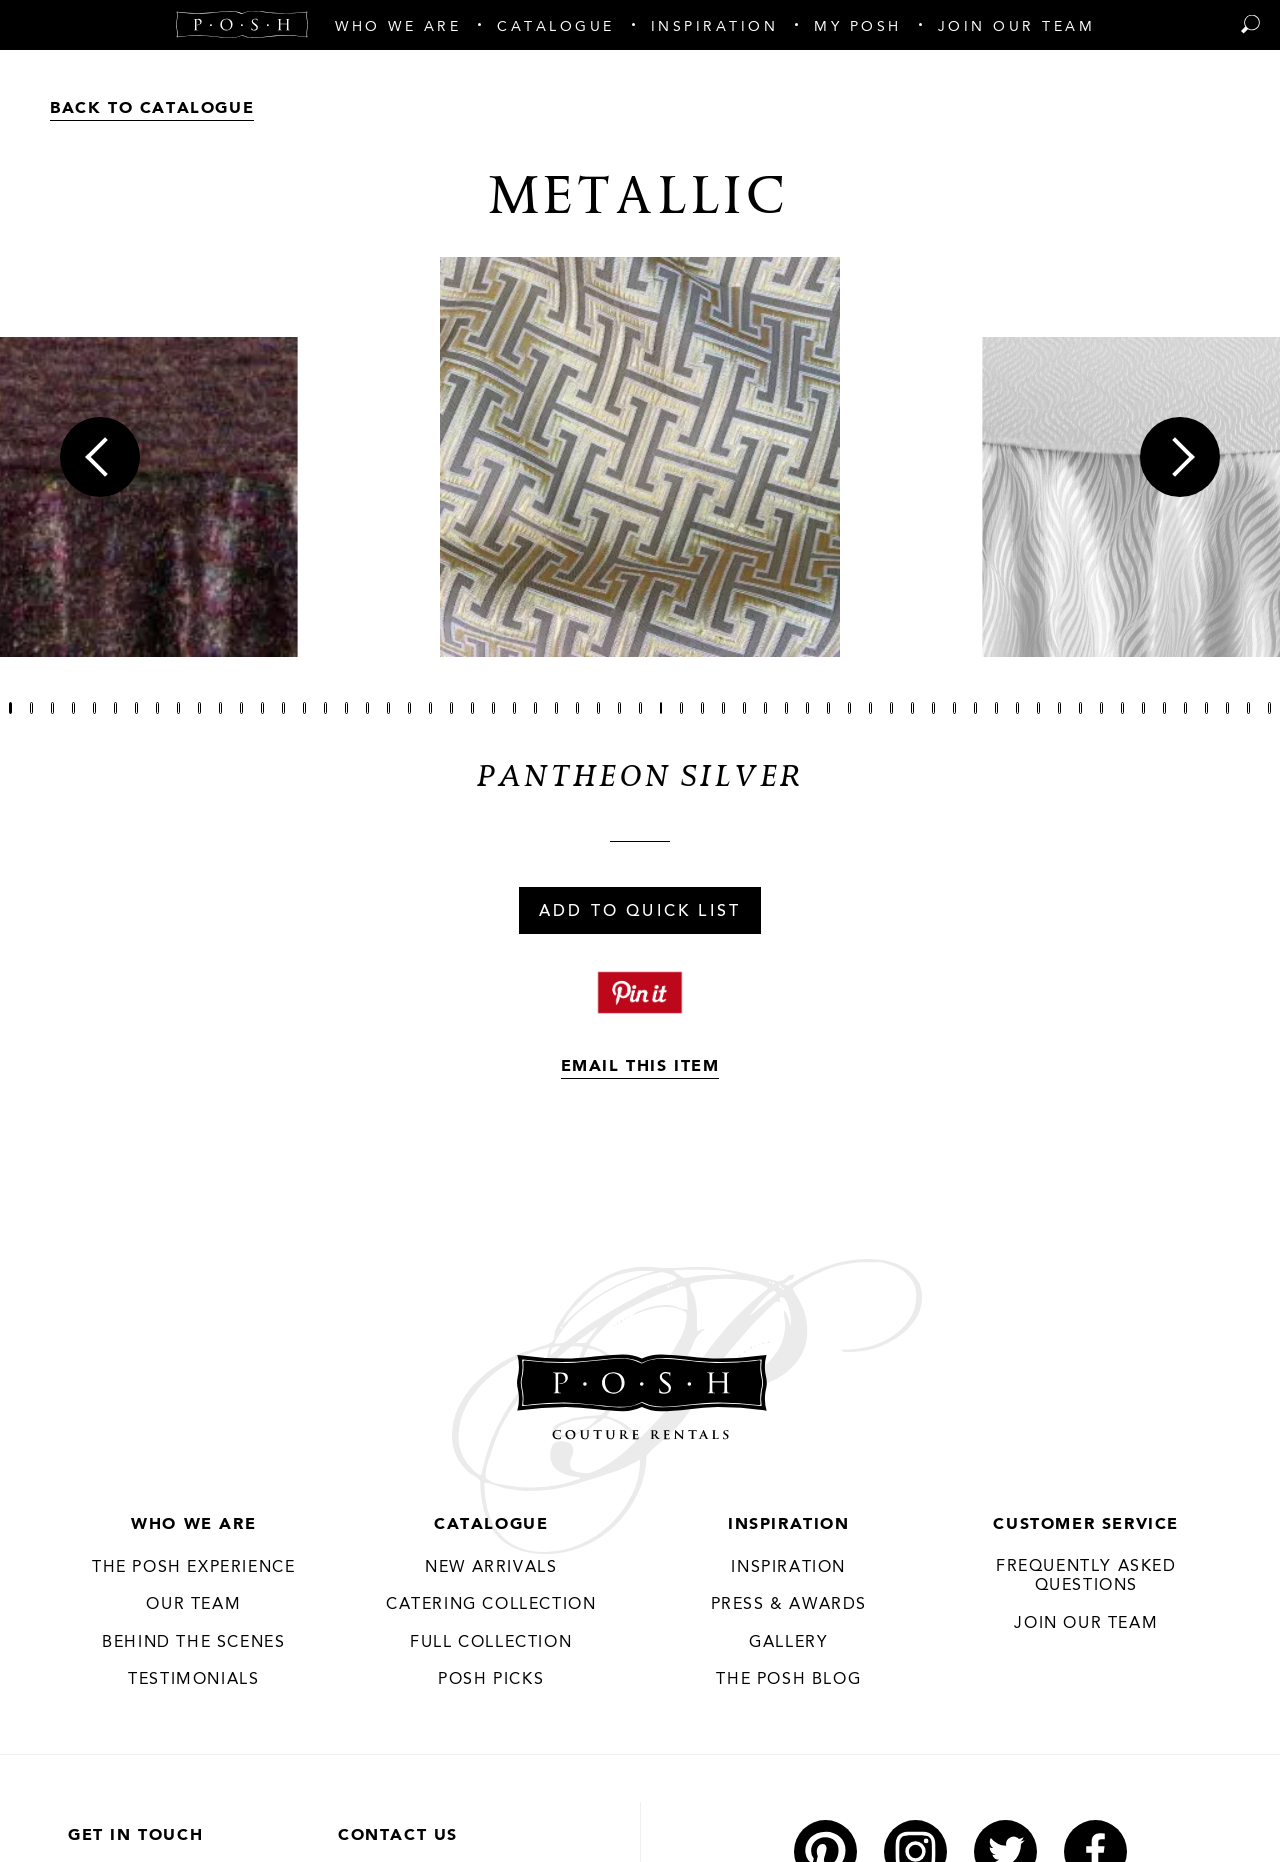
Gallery (788, 1643)
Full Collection (491, 1643)
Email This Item (640, 1067)
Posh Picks (491, 1680)
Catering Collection (491, 1605)
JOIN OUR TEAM (1086, 1624)
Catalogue (491, 1525)
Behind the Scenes (193, 1643)
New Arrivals (491, 1568)
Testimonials (193, 1680)
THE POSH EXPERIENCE (193, 1568)
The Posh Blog (788, 1680)
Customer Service (1086, 1525)
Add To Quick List (640, 912)
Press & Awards (789, 1605)
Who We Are (193, 1525)
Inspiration (789, 1525)
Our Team (193, 1605)
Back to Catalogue (152, 109)
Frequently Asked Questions (1086, 1577)
